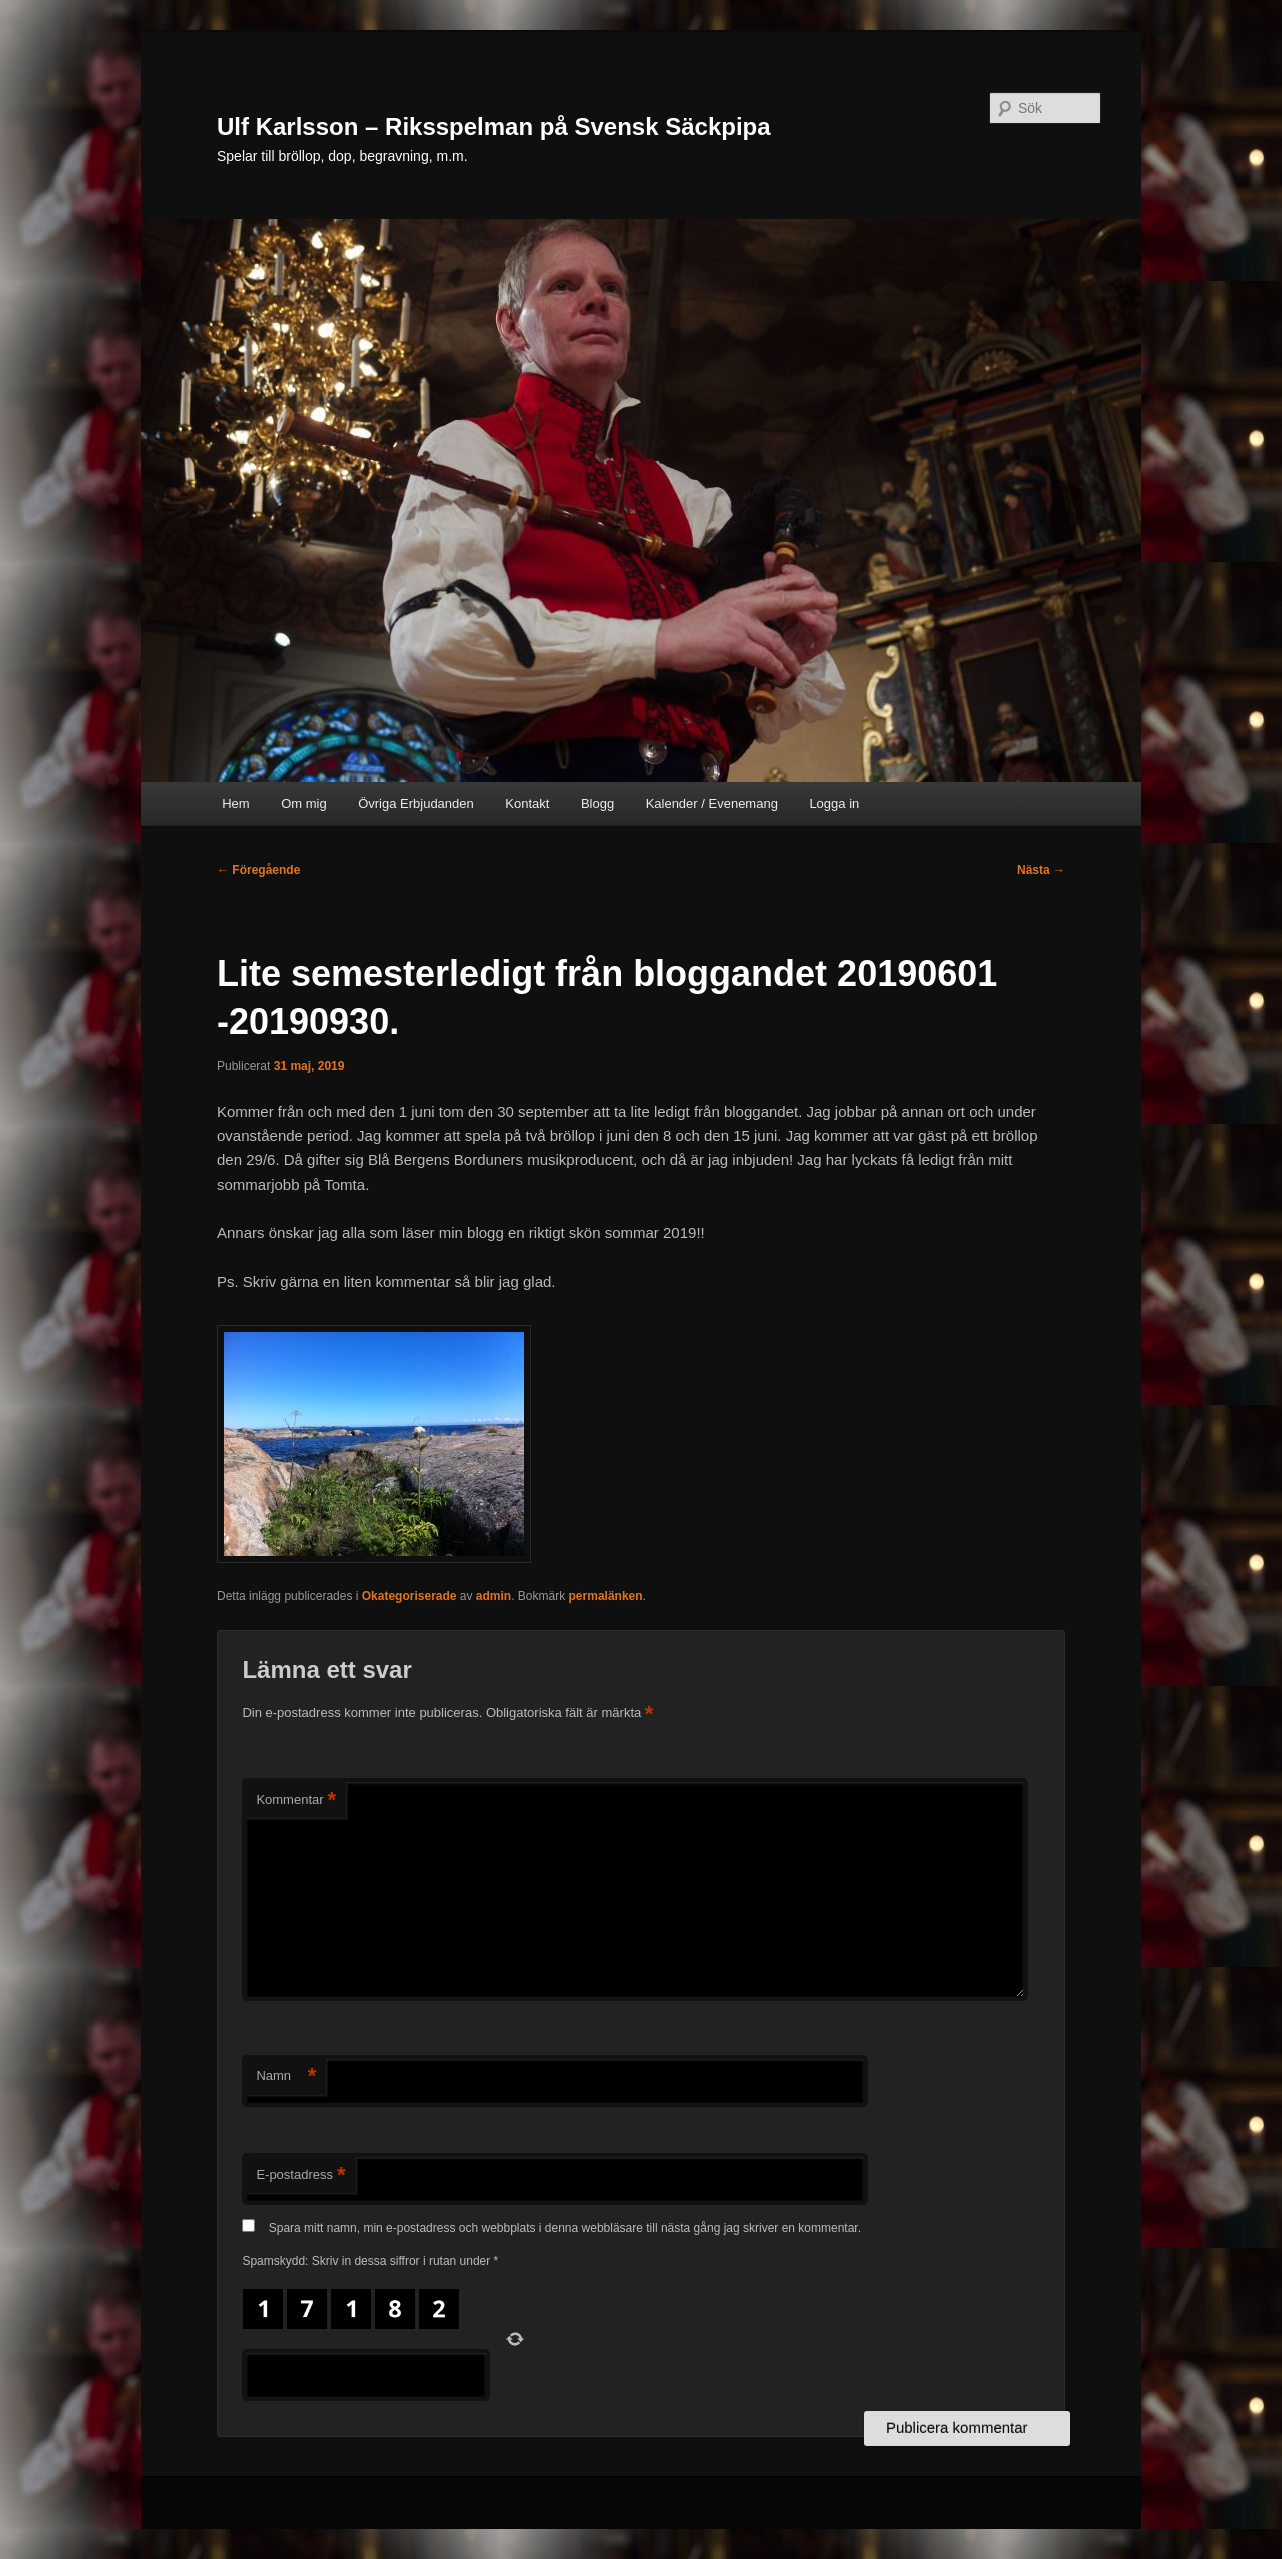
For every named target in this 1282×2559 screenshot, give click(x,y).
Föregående (258, 870)
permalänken (606, 1596)
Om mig (304, 803)
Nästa (1041, 870)
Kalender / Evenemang (712, 803)
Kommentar (296, 1800)
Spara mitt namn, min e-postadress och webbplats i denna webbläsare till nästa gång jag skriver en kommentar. (565, 2228)
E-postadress (300, 2175)
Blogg (597, 803)
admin (493, 1596)
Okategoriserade (409, 1596)
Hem (235, 803)
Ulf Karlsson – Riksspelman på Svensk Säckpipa (494, 126)
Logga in (834, 803)
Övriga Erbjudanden (416, 803)
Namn (286, 2076)
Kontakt (527, 803)
